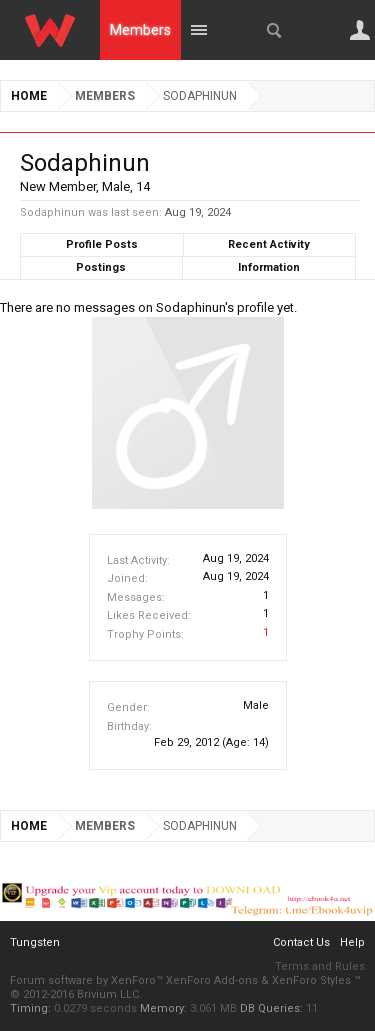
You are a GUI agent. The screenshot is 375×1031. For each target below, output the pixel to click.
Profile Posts (102, 244)
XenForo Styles (311, 980)
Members (140, 30)
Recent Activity (269, 244)
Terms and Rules (320, 966)
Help (352, 942)
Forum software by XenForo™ (88, 980)
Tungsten (35, 942)
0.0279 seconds (95, 1008)
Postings (101, 267)
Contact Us (301, 942)
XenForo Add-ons (212, 980)
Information (269, 267)
